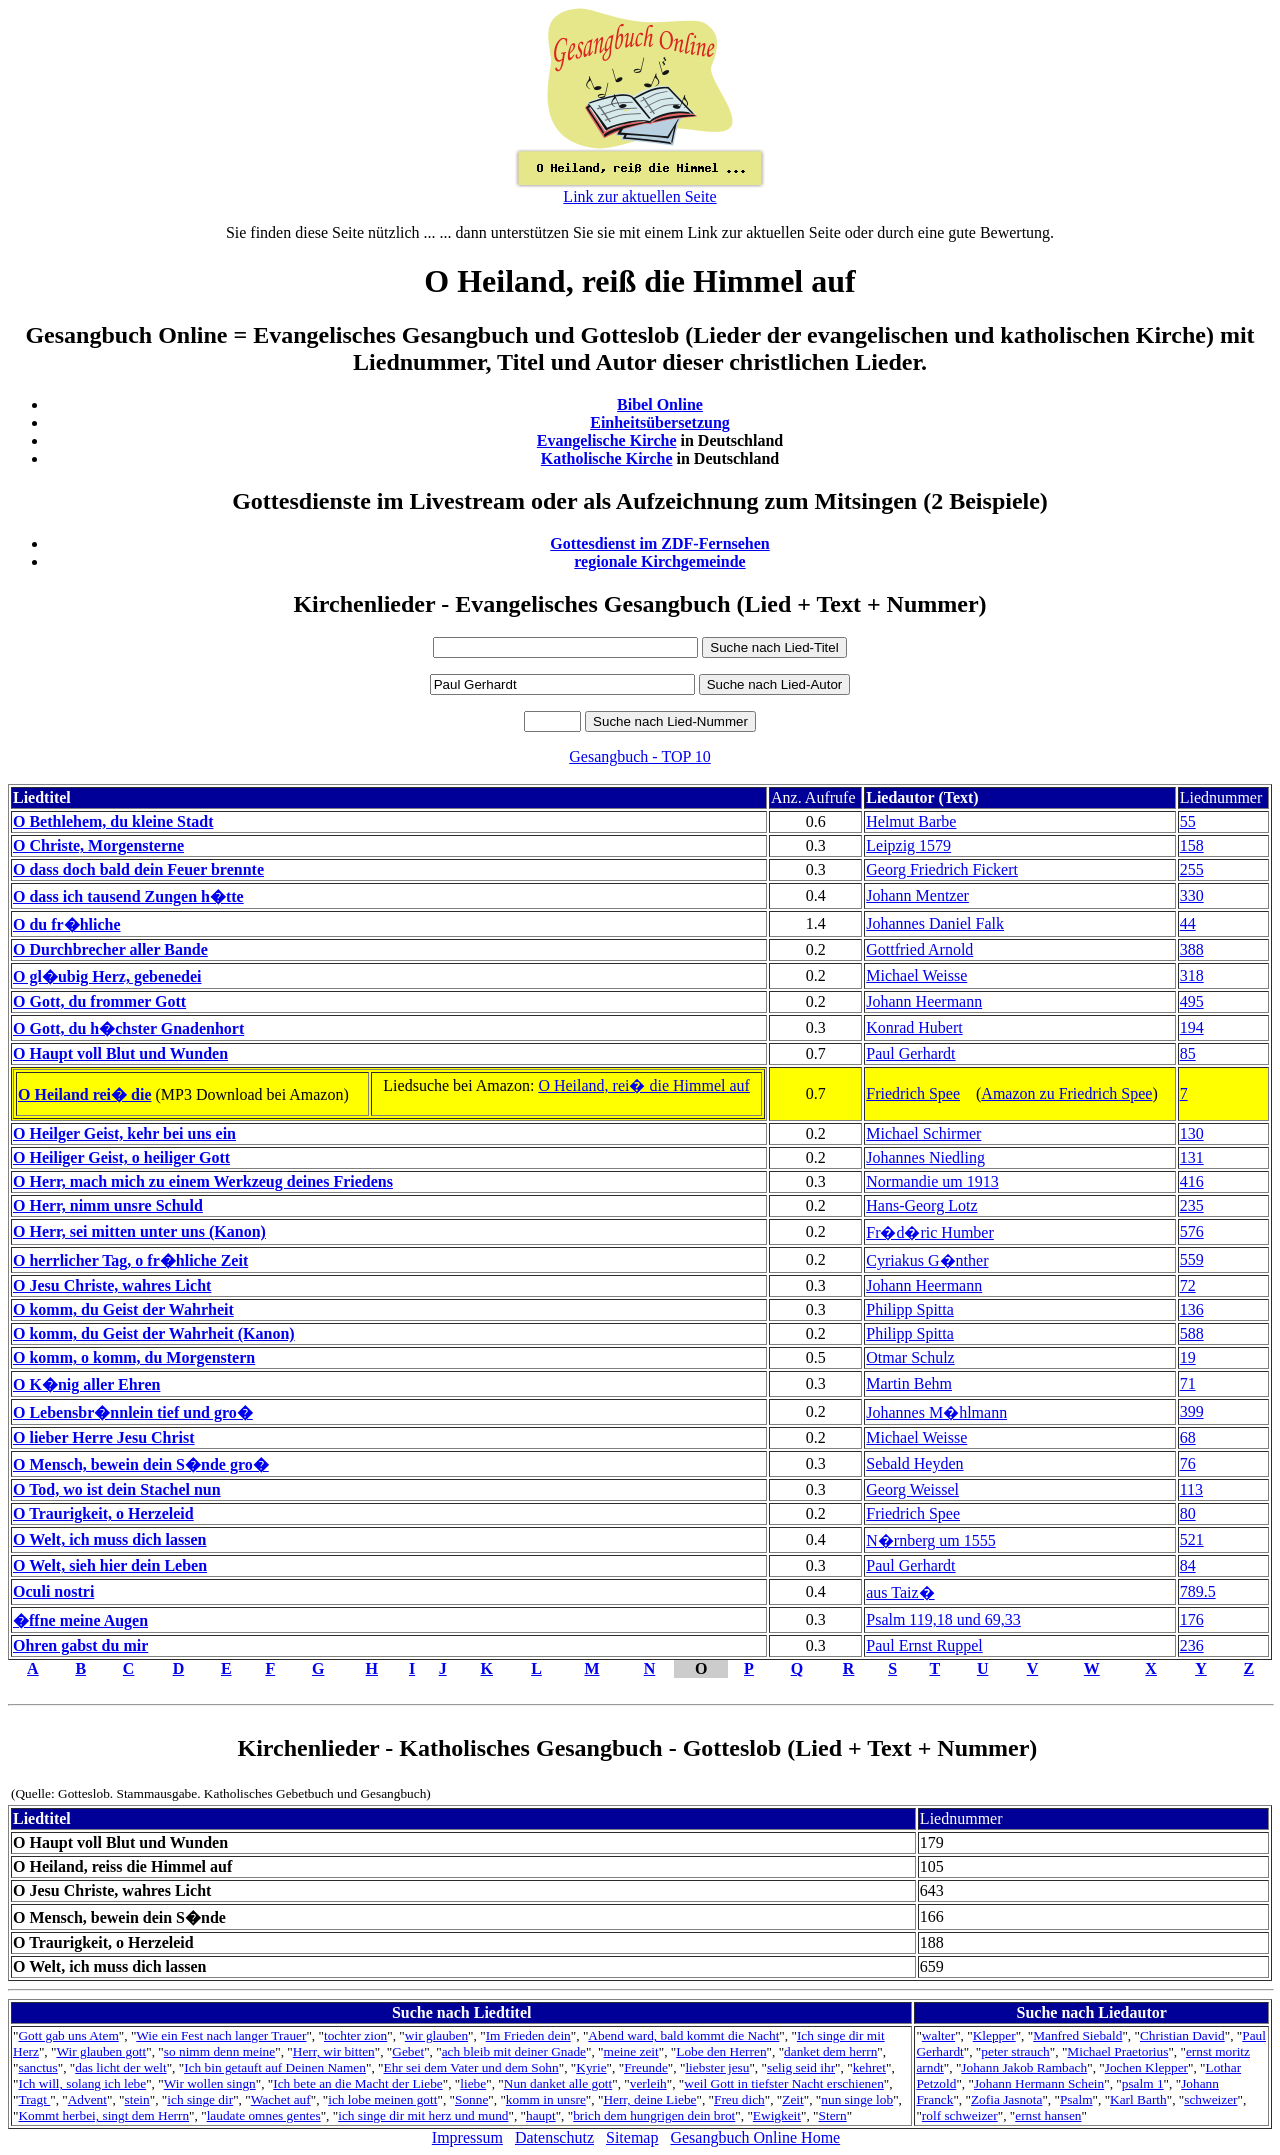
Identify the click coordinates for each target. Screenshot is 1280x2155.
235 (1192, 1205)
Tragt (34, 2099)
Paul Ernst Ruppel (924, 1645)
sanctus (37, 2067)
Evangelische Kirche (607, 440)
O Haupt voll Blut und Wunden (120, 1053)
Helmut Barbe (911, 821)
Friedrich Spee (913, 1093)
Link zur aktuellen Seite (639, 196)
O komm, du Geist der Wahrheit (123, 1309)
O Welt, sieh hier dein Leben (110, 1565)
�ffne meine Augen (80, 1620)
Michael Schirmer (923, 1133)
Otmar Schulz (910, 1357)
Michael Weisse (916, 975)
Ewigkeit (777, 2115)
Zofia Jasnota (1006, 2099)
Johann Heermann (924, 1001)
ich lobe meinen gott (382, 2099)
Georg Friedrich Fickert (942, 869)
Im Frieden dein (528, 2035)
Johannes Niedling (925, 1157)
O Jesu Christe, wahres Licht (112, 1285)
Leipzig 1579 (908, 845)
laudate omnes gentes (264, 2115)
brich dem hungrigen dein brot (654, 2115)
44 (1188, 923)
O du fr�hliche (67, 924)
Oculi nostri (53, 1591)
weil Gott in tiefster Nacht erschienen (783, 2083)
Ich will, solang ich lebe (82, 2083)
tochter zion (355, 2035)
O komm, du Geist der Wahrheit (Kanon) (154, 1333)
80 (1188, 1513)
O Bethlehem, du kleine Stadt (113, 821)
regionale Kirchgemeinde (659, 561)
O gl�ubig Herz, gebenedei (107, 976)
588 (1192, 1333)
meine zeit (631, 2051)
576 (1192, 1231)
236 (1192, 1645)
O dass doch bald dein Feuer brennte (138, 869)
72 (1188, 1285)
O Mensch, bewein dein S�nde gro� (141, 1464)
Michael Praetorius (1117, 2051)
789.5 (1198, 1591)
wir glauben (436, 2035)
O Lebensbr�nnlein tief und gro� (133, 1412)
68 (1188, 1437)
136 (1192, 1309)
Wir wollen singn (210, 2083)
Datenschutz (554, 2137)
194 (1192, 1027)
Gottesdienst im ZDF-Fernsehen (660, 543)
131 (1192, 1157)
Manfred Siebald (1077, 2035)
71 (1188, 1383)
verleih (648, 2083)
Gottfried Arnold (919, 949)
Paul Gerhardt (910, 1053)
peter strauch (1015, 2051)
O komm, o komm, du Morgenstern (134, 1357)
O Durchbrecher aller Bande (110, 949)
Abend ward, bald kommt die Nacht (683, 2035)
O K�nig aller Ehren (86, 1384)
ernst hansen (1048, 2115)
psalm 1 (1143, 2083)
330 (1192, 895)
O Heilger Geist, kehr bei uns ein (124, 1133)
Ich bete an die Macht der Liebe (357, 2083)
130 (1192, 1133)
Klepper (994, 2035)
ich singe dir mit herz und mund (423, 2115)
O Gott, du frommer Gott (99, 1001)
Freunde (646, 2067)
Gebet (408, 2051)
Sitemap (632, 2137)
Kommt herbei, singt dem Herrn (103, 2115)
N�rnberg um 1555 (930, 1540)
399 (1192, 1411)
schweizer (1210, 2099)
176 (1192, 1619)
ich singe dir (200, 2099)
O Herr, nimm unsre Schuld (108, 1205)
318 (1192, 975)
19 (1188, 1357)
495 (1192, 1001)
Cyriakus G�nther (927, 1260)
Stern (833, 2115)
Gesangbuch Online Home (755, 2137)
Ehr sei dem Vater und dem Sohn (470, 2067)
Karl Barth (1138, 2099)
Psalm (1076, 2099)
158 (1192, 845)
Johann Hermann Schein (1039, 2083)
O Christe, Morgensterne (98, 845)
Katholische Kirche (607, 458)
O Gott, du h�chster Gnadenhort (128, 1028)
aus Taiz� (900, 1592)
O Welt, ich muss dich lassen (110, 1539)
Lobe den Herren (721, 2051)
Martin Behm (909, 1383)
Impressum (467, 2137)
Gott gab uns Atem (68, 2035)
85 (1188, 1053)
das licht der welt (120, 2067)
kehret (869, 2067)
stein (137, 2099)
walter (938, 2035)
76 (1188, 1463)
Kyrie (591, 2067)
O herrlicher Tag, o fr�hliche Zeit (130, 1260)
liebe (473, 2083)
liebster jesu (717, 2067)
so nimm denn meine (219, 2051)
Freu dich (739, 2099)
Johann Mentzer (917, 895)
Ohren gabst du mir (80, 1645)
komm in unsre (546, 2099)
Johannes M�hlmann (936, 1412)
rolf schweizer (960, 2115)
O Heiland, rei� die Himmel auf (644, 1085)
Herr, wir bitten (334, 2051)
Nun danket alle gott (558, 2083)
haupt (541, 2115)
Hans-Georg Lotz (921, 1205)
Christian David (1182, 2035)
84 (1188, 1565)
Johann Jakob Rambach (1024, 2067)
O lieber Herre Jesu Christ (104, 1437)
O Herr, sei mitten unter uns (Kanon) (139, 1231)
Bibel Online (660, 404)
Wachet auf (281, 2099)
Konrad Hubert (914, 1027)
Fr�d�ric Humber (930, 1232)
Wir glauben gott (101, 2051)
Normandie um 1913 (932, 1181)
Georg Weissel (912, 1489)
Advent (87, 2099)
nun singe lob (857, 2099)
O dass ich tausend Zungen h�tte (128, 896)
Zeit (792, 2099)
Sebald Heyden (914, 1463)
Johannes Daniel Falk (935, 923)
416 (1192, 1181)
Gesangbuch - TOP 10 (639, 756)
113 (1191, 1489)
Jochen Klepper (1146, 2067)
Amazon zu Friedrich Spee (1066, 1093)
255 (1192, 869)
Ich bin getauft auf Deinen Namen (275, 2067)
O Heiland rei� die (84, 1094)
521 (1192, 1539)
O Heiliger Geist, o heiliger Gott (121, 1157)
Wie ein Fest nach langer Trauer (221, 2035)
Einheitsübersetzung (660, 422)
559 (1192, 1259)
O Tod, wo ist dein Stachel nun (117, 1489)
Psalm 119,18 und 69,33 (943, 1619)
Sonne (471, 2099)
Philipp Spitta (910, 1309)
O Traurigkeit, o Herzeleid (103, 1513)
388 (1192, 949)
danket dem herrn (830, 2051)
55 (1188, 821)
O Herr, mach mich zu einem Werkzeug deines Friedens (203, 1181)
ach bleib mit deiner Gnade (514, 2051)
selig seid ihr (801, 2067)
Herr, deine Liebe (649, 2099)
